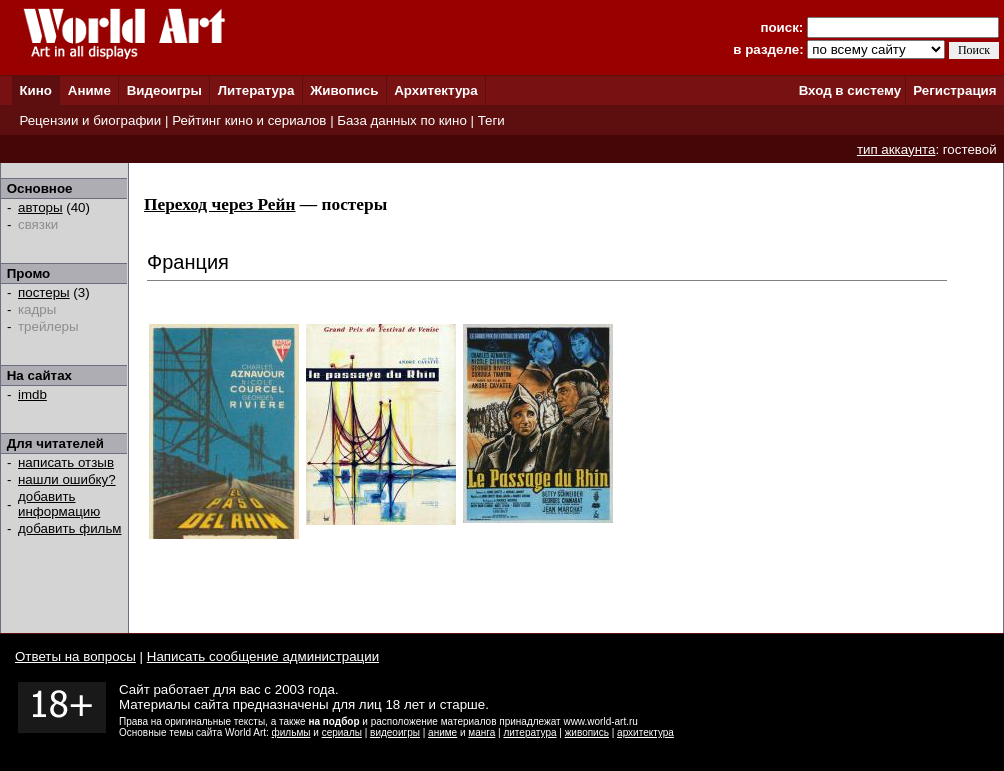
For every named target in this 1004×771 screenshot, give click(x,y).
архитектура (645, 732)
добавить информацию (59, 504)
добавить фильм (70, 528)
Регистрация (954, 90)
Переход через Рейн (220, 204)
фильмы (291, 732)
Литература (256, 90)
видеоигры (395, 732)
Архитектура (435, 90)
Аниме (89, 90)
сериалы (342, 732)
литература (529, 732)
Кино (35, 90)
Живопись (344, 90)
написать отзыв (66, 462)
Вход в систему (850, 90)
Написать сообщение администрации (263, 656)
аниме (442, 732)
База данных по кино (401, 120)
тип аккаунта (896, 149)
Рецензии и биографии (90, 120)
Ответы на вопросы (75, 656)
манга (481, 732)
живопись (587, 732)
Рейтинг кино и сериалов (249, 120)
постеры (44, 292)
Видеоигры (164, 90)
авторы (40, 207)
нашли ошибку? (67, 479)
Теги (491, 120)
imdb (32, 394)
